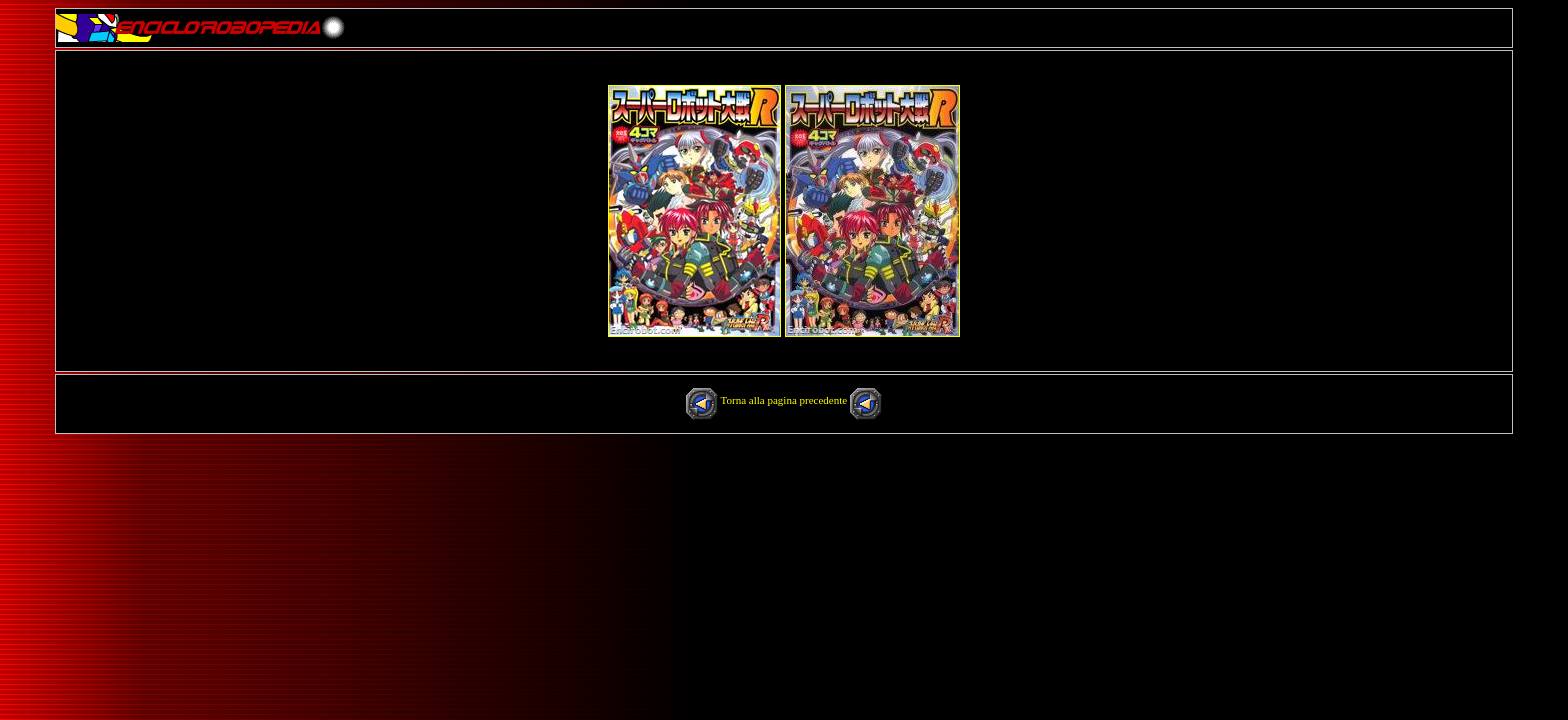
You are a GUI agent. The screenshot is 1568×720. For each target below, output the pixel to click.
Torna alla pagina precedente (785, 400)
